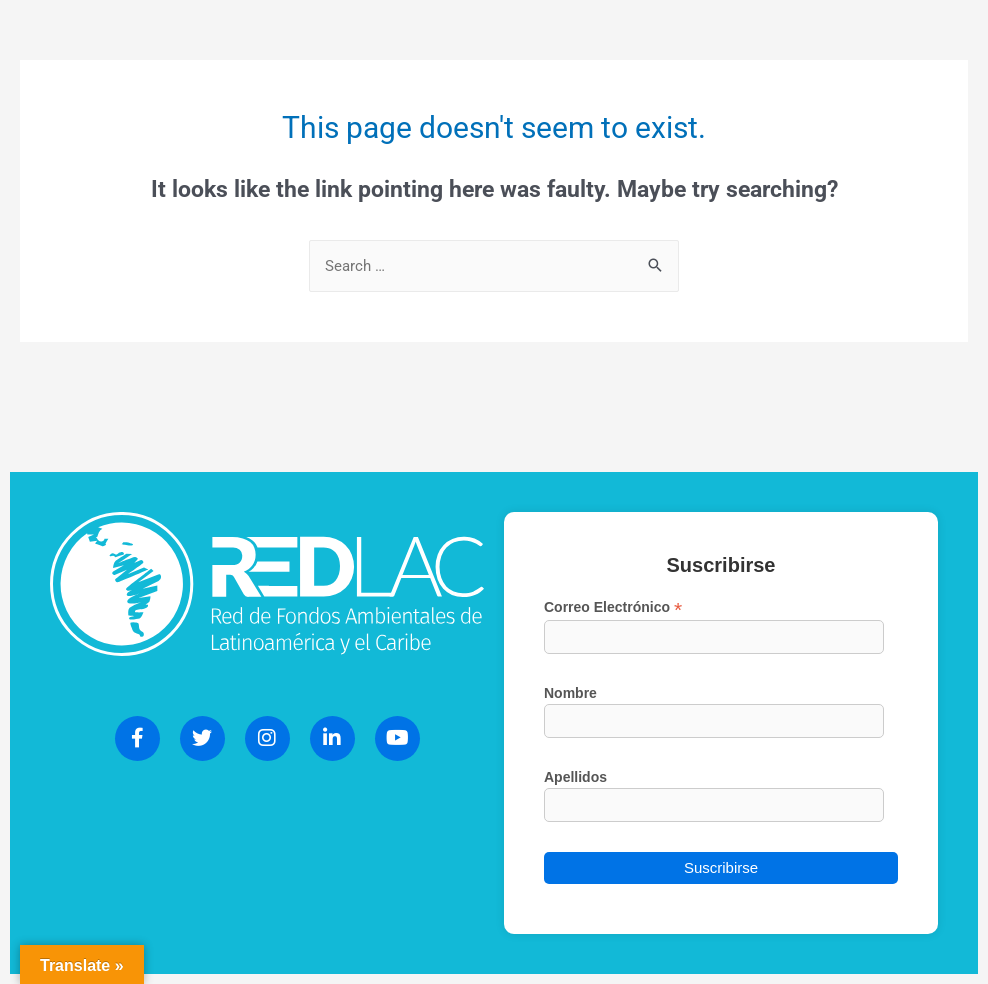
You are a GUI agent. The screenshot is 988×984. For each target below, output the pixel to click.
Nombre (570, 693)
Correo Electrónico (613, 607)
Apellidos (575, 777)
